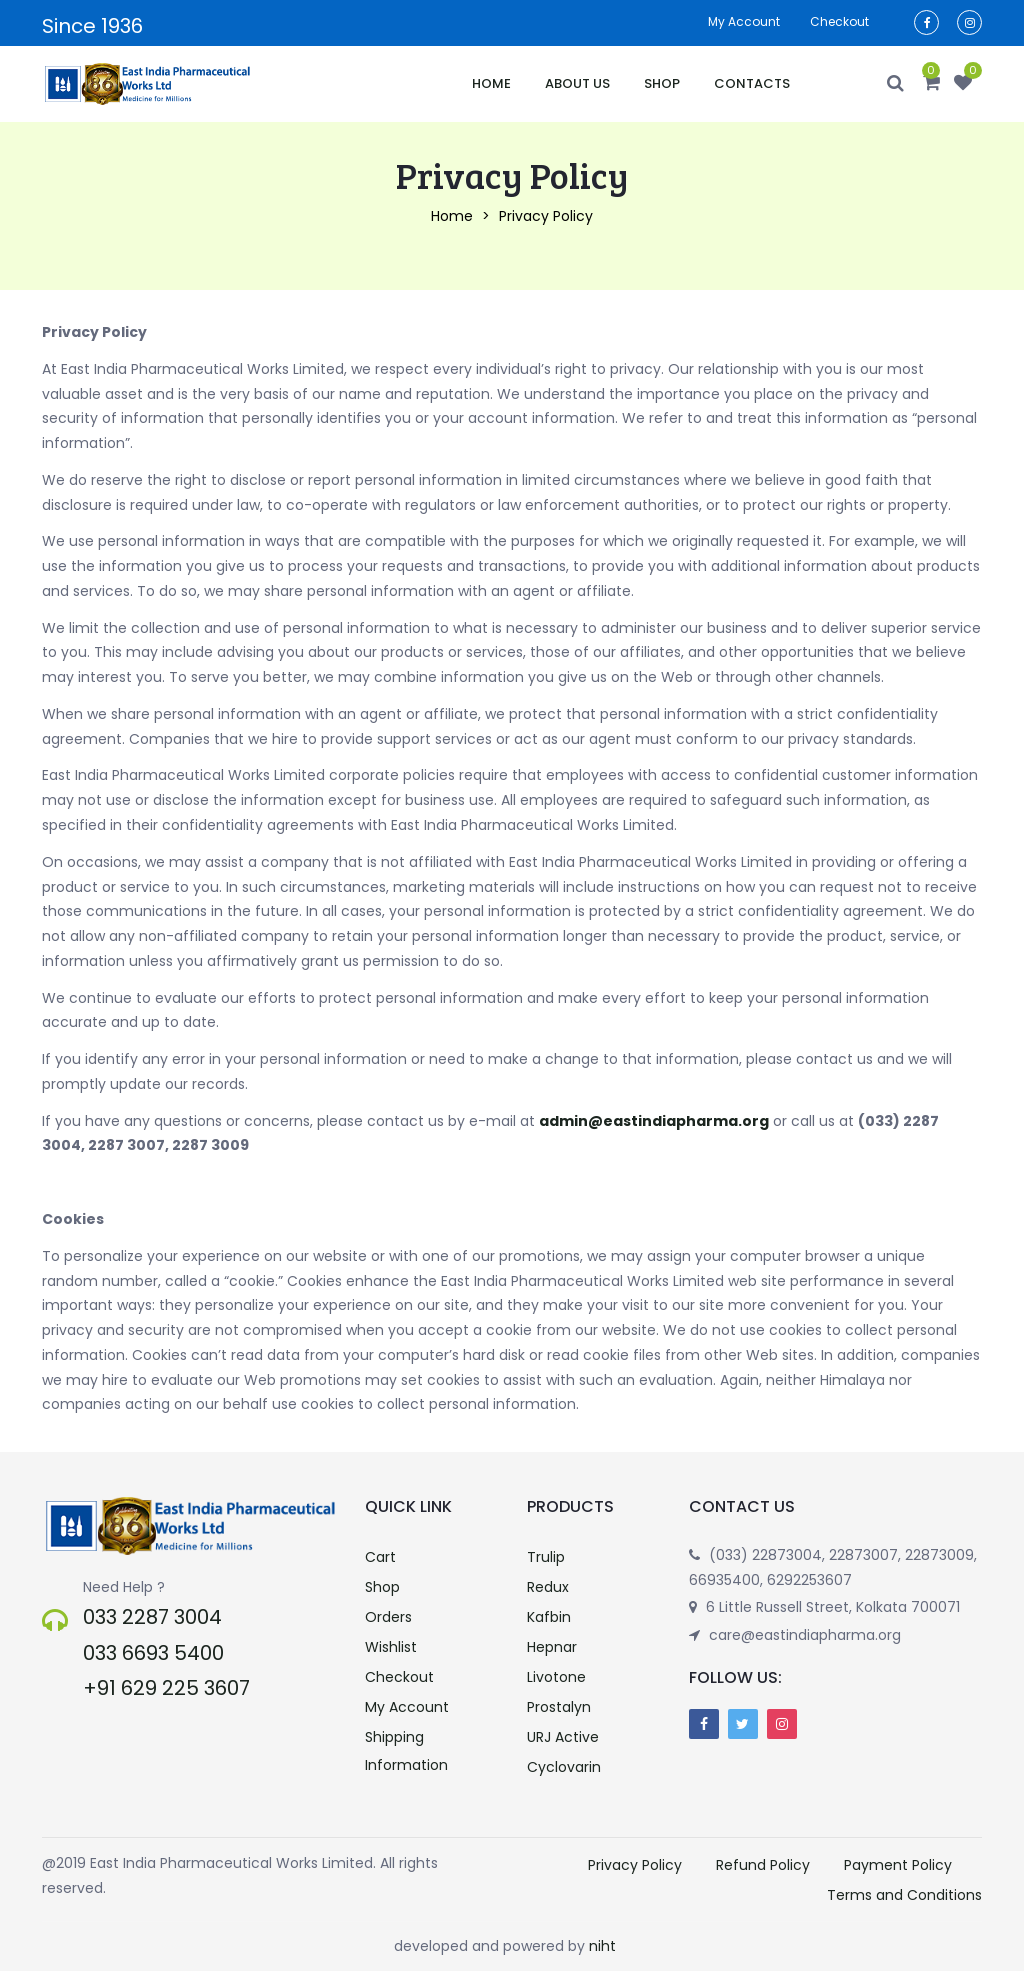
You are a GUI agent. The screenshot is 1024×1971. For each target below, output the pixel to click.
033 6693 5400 (153, 1653)
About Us (577, 83)
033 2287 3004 (152, 1617)
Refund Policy (763, 1865)
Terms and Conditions (904, 1895)
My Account (407, 1707)
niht (602, 1946)
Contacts (752, 83)
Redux (548, 1587)
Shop (662, 83)
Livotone (556, 1677)
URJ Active (563, 1737)
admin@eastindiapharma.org (654, 1121)
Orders (388, 1617)
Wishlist (391, 1647)
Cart (380, 1557)
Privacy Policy (635, 1865)
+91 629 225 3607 (166, 1688)
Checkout (839, 21)
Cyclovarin (564, 1767)
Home (491, 83)
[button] (931, 84)
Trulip (546, 1557)
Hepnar (552, 1647)
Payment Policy (898, 1865)
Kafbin (549, 1617)
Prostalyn (559, 1707)
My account (744, 21)
